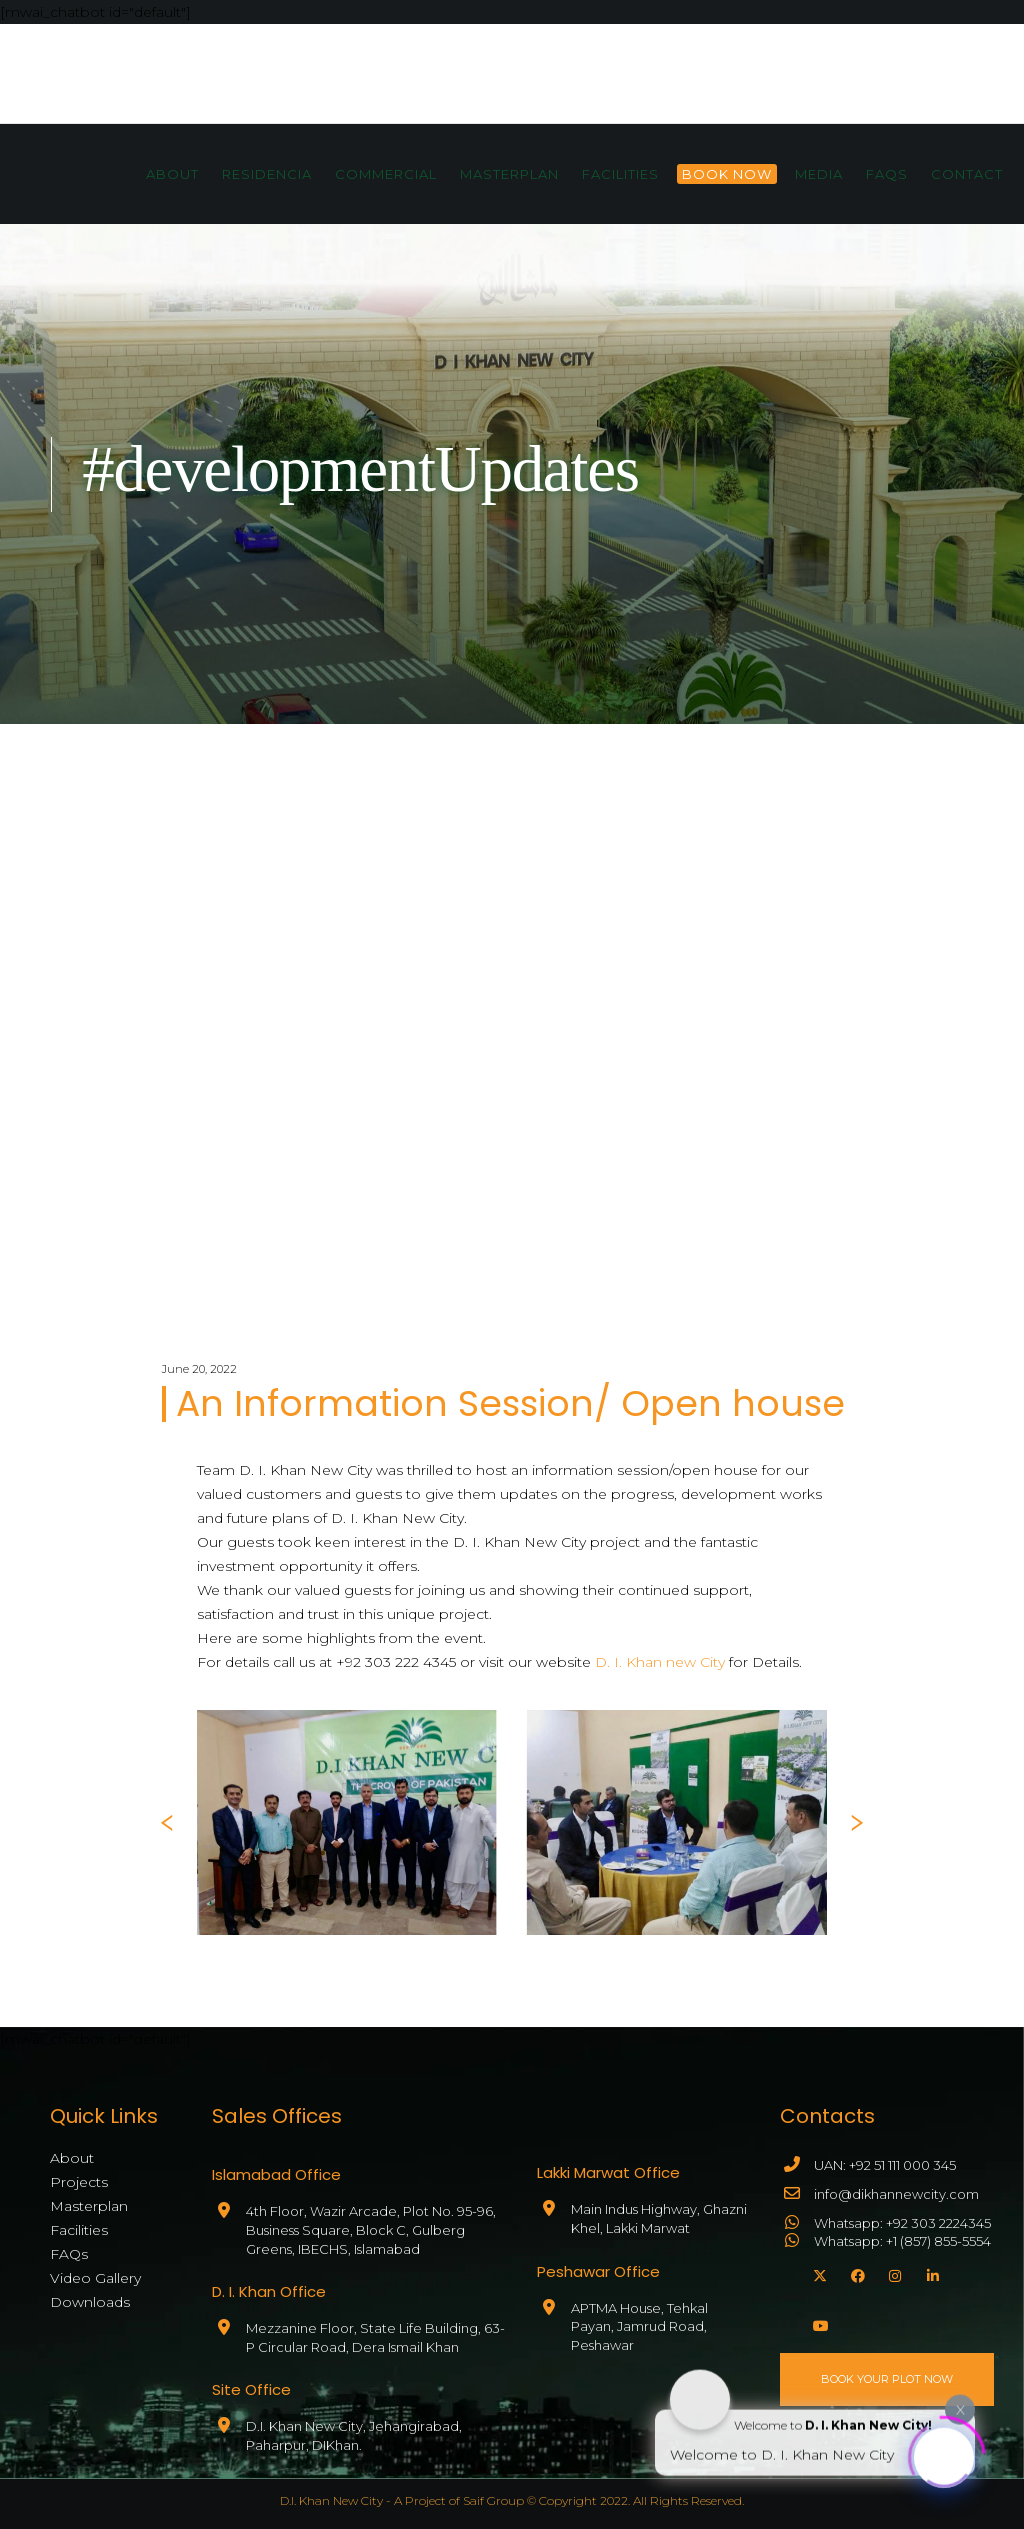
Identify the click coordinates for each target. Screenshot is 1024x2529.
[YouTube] (817, 2323)
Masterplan (89, 2206)
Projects (79, 2182)
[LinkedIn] (931, 2273)
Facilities (79, 2230)
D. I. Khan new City (660, 1662)
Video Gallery (95, 2278)
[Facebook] (855, 2273)
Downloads (90, 2302)
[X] (817, 2273)
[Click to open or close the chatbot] (944, 2452)
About (72, 2158)
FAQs (69, 2254)
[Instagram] (893, 2273)
